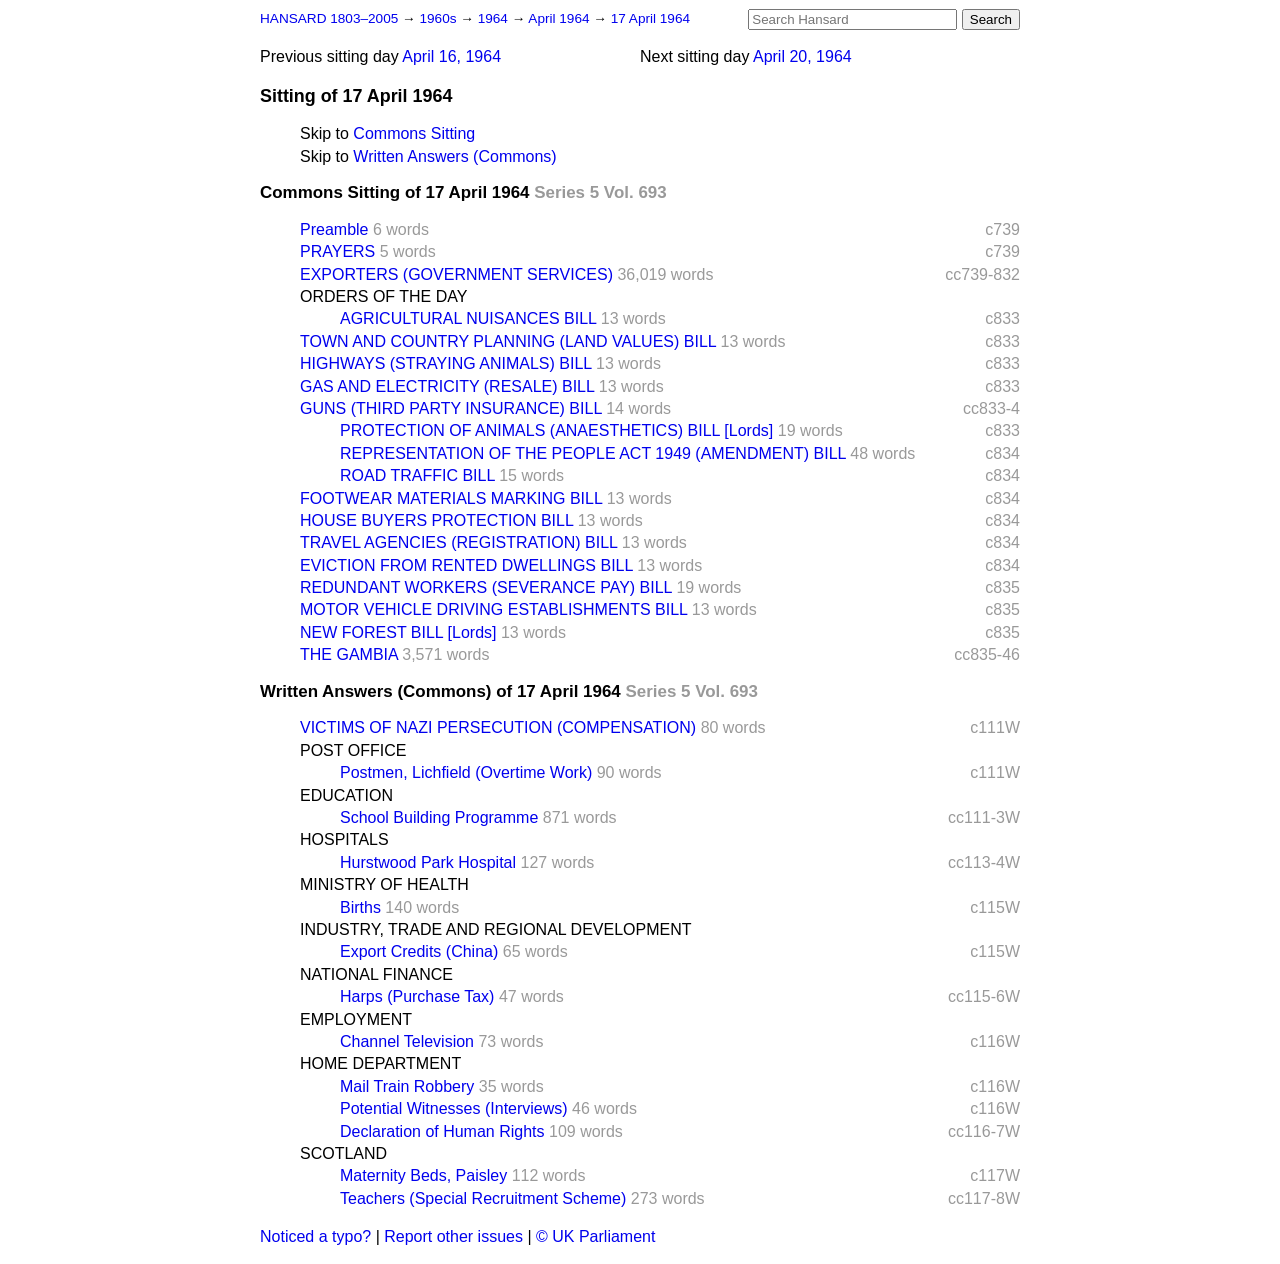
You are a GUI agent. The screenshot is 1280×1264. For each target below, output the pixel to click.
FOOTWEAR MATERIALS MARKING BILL (451, 498)
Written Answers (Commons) (454, 156)
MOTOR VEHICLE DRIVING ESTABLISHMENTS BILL (493, 609)
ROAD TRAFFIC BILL (417, 475)
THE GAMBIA (349, 654)
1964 (495, 18)
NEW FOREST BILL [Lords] (398, 632)
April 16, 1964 (451, 56)
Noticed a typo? (315, 1236)
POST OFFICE (353, 750)
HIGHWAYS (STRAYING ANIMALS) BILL (446, 363)
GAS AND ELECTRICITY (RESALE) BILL (447, 386)
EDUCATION (346, 795)
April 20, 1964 (802, 56)
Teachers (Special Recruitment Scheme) (483, 1198)
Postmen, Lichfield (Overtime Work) (466, 772)
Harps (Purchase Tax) (417, 996)
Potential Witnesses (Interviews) (454, 1108)
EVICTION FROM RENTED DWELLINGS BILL (466, 565)
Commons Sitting (414, 133)
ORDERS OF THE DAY (383, 296)
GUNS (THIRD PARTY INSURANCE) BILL (451, 408)
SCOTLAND (343, 1153)
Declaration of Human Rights (442, 1131)
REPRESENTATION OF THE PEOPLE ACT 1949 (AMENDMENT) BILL (593, 453)
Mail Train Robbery (407, 1086)
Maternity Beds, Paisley (423, 1175)
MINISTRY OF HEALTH (384, 884)
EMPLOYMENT (356, 1019)
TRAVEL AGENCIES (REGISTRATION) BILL (458, 542)
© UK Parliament (595, 1236)
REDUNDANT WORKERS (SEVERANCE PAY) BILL (486, 587)
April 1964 (560, 18)
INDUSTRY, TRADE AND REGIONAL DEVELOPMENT (496, 929)
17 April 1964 (650, 18)
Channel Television (407, 1041)
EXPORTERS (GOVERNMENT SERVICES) (456, 274)
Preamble (334, 229)
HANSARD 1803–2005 (329, 18)
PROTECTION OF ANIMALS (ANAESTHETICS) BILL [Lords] (556, 430)
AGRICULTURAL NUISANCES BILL (468, 318)
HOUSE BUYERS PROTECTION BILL (436, 520)
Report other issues (453, 1236)
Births (360, 907)
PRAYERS (337, 251)
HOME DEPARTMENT (380, 1063)
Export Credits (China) (419, 951)
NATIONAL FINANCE (376, 974)
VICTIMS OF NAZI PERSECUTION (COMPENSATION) (498, 727)
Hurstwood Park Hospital (428, 862)
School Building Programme (439, 817)
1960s (439, 18)
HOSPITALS (344, 839)
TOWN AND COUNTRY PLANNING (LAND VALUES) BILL (508, 341)
